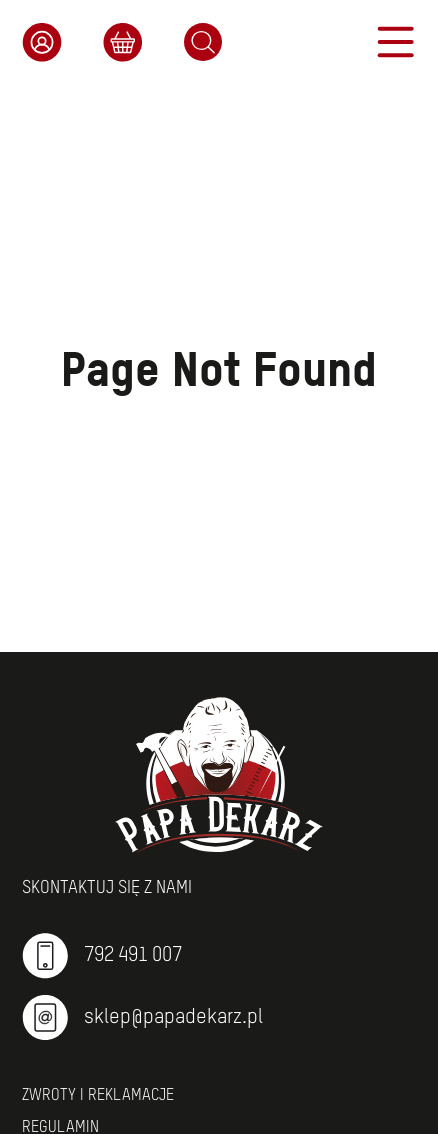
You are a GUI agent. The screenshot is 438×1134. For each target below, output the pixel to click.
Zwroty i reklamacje (98, 1096)
